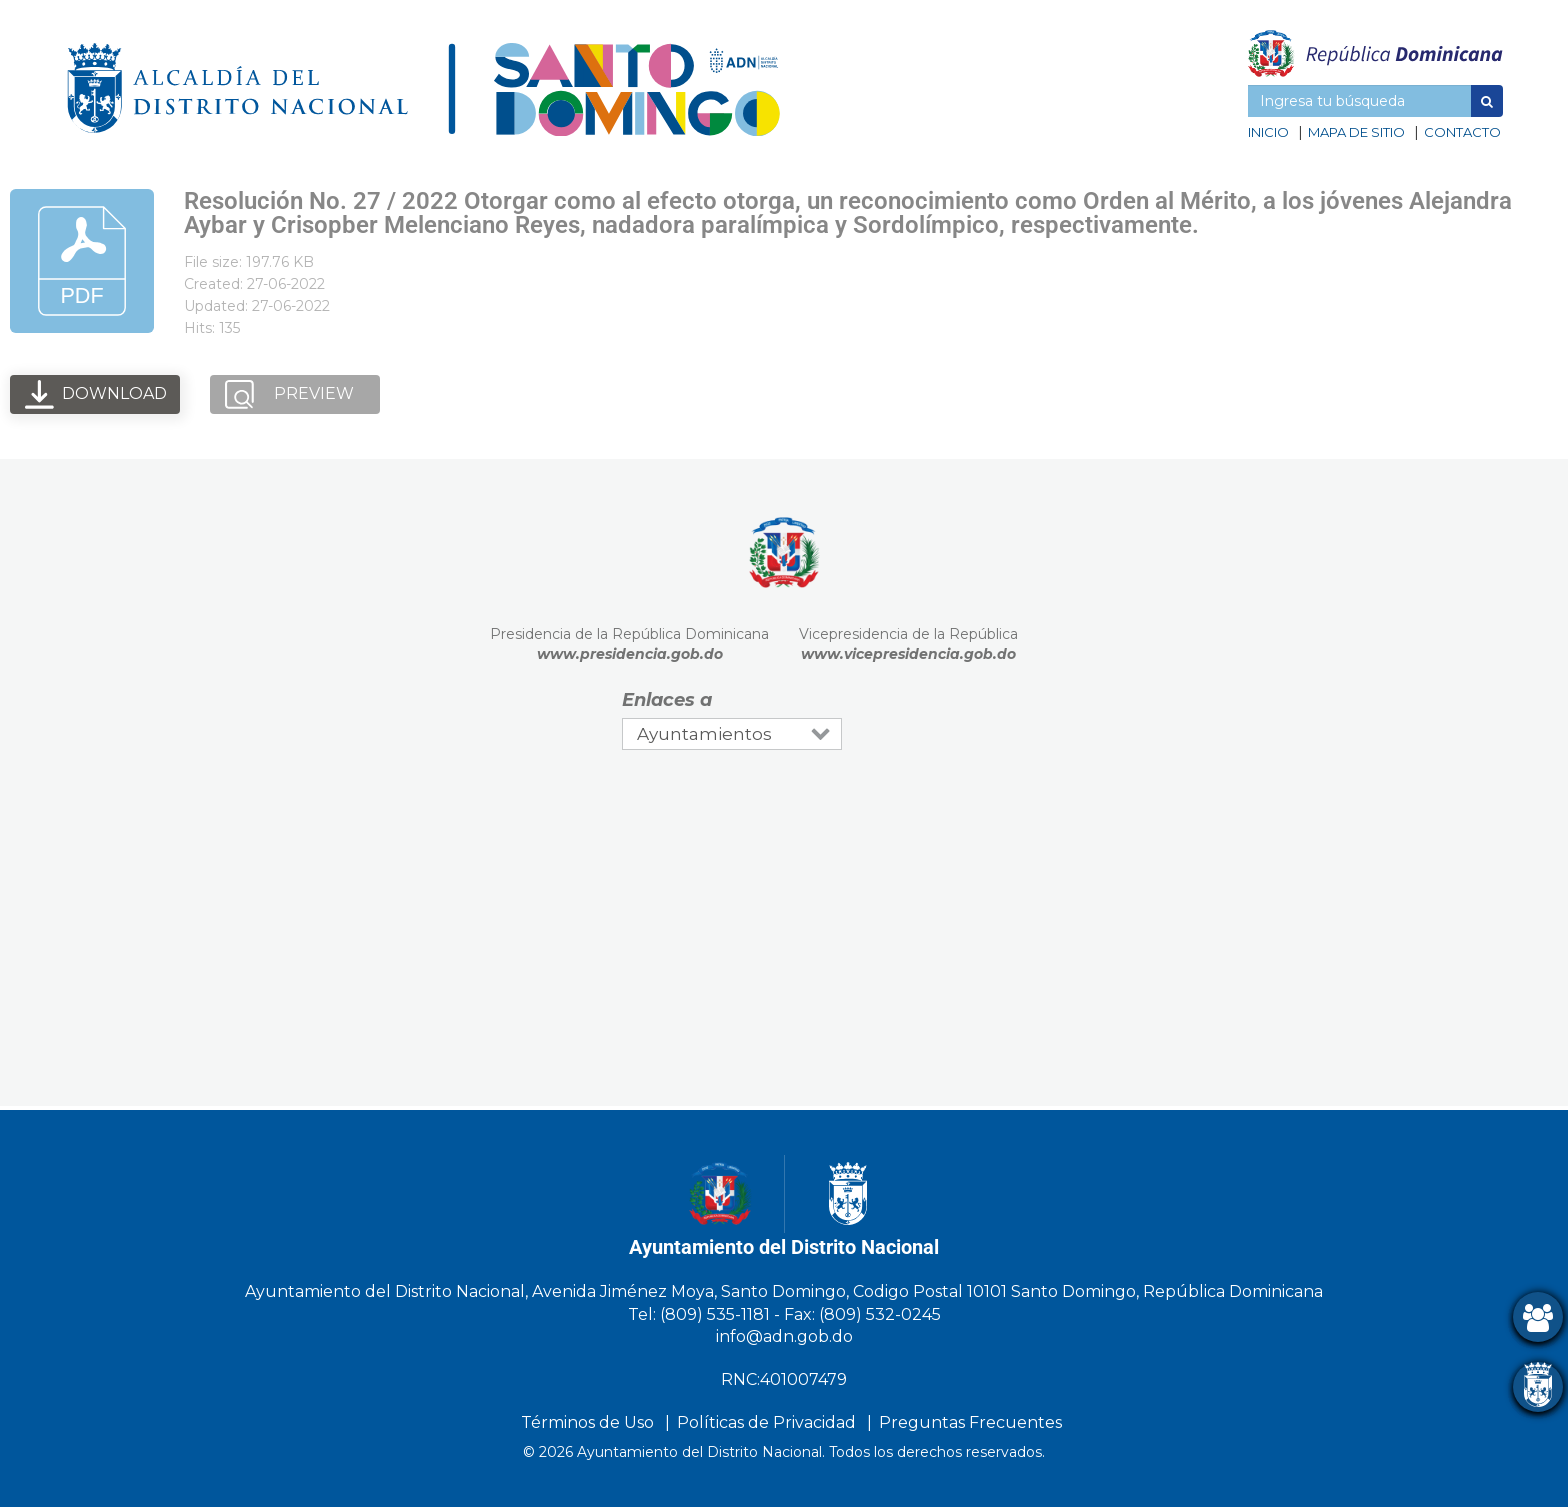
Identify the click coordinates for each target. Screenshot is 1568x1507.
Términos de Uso (587, 1422)
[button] (1487, 101)
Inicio (1268, 132)
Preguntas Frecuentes (970, 1422)
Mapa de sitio (1356, 132)
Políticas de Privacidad (766, 1422)
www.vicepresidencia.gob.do (908, 654)
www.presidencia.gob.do (630, 654)
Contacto (1462, 132)
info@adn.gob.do (784, 1336)
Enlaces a (667, 700)
